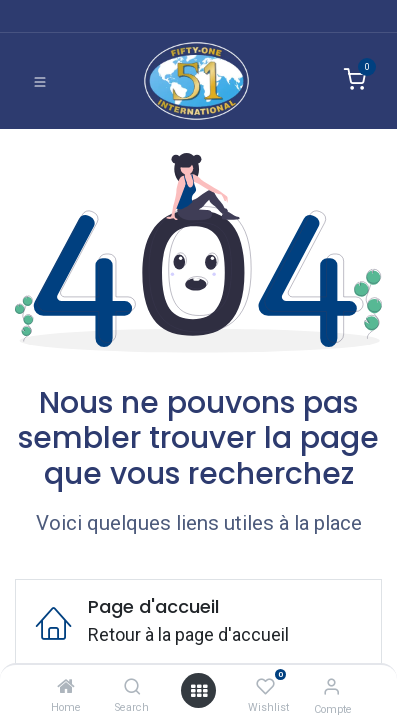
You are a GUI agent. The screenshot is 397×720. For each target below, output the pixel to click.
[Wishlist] (265, 686)
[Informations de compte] (331, 686)
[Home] (66, 686)
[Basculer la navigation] (40, 81)
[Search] (132, 686)
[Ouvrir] (199, 690)
